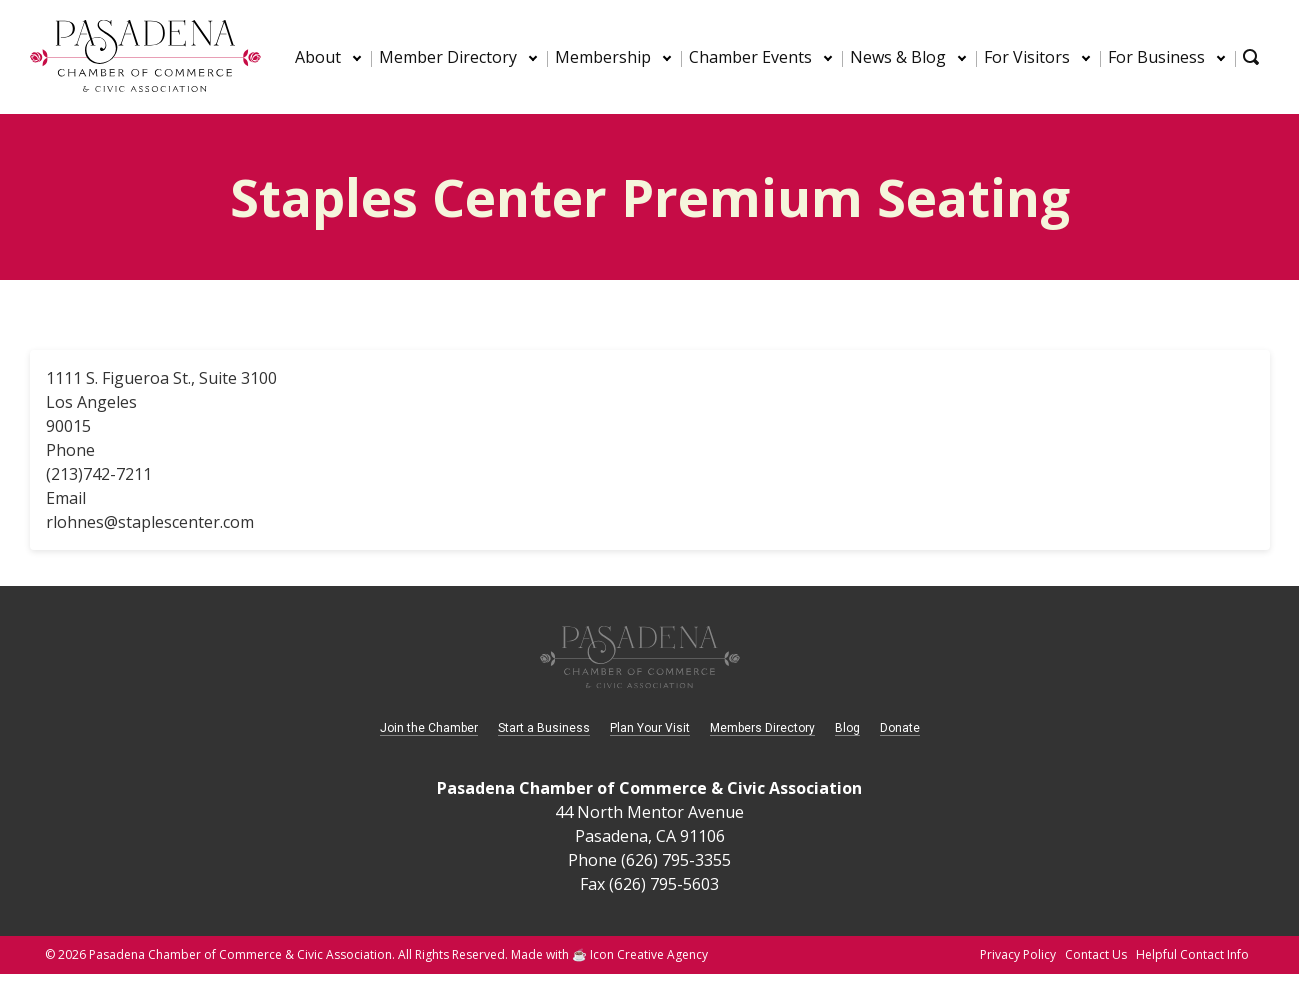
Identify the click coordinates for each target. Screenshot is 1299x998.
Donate (900, 728)
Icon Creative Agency (649, 954)
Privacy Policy (1018, 954)
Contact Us (1096, 954)
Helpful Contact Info (1192, 954)
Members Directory (762, 728)
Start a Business (544, 728)
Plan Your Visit (650, 728)
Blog (847, 728)
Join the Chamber (429, 728)
